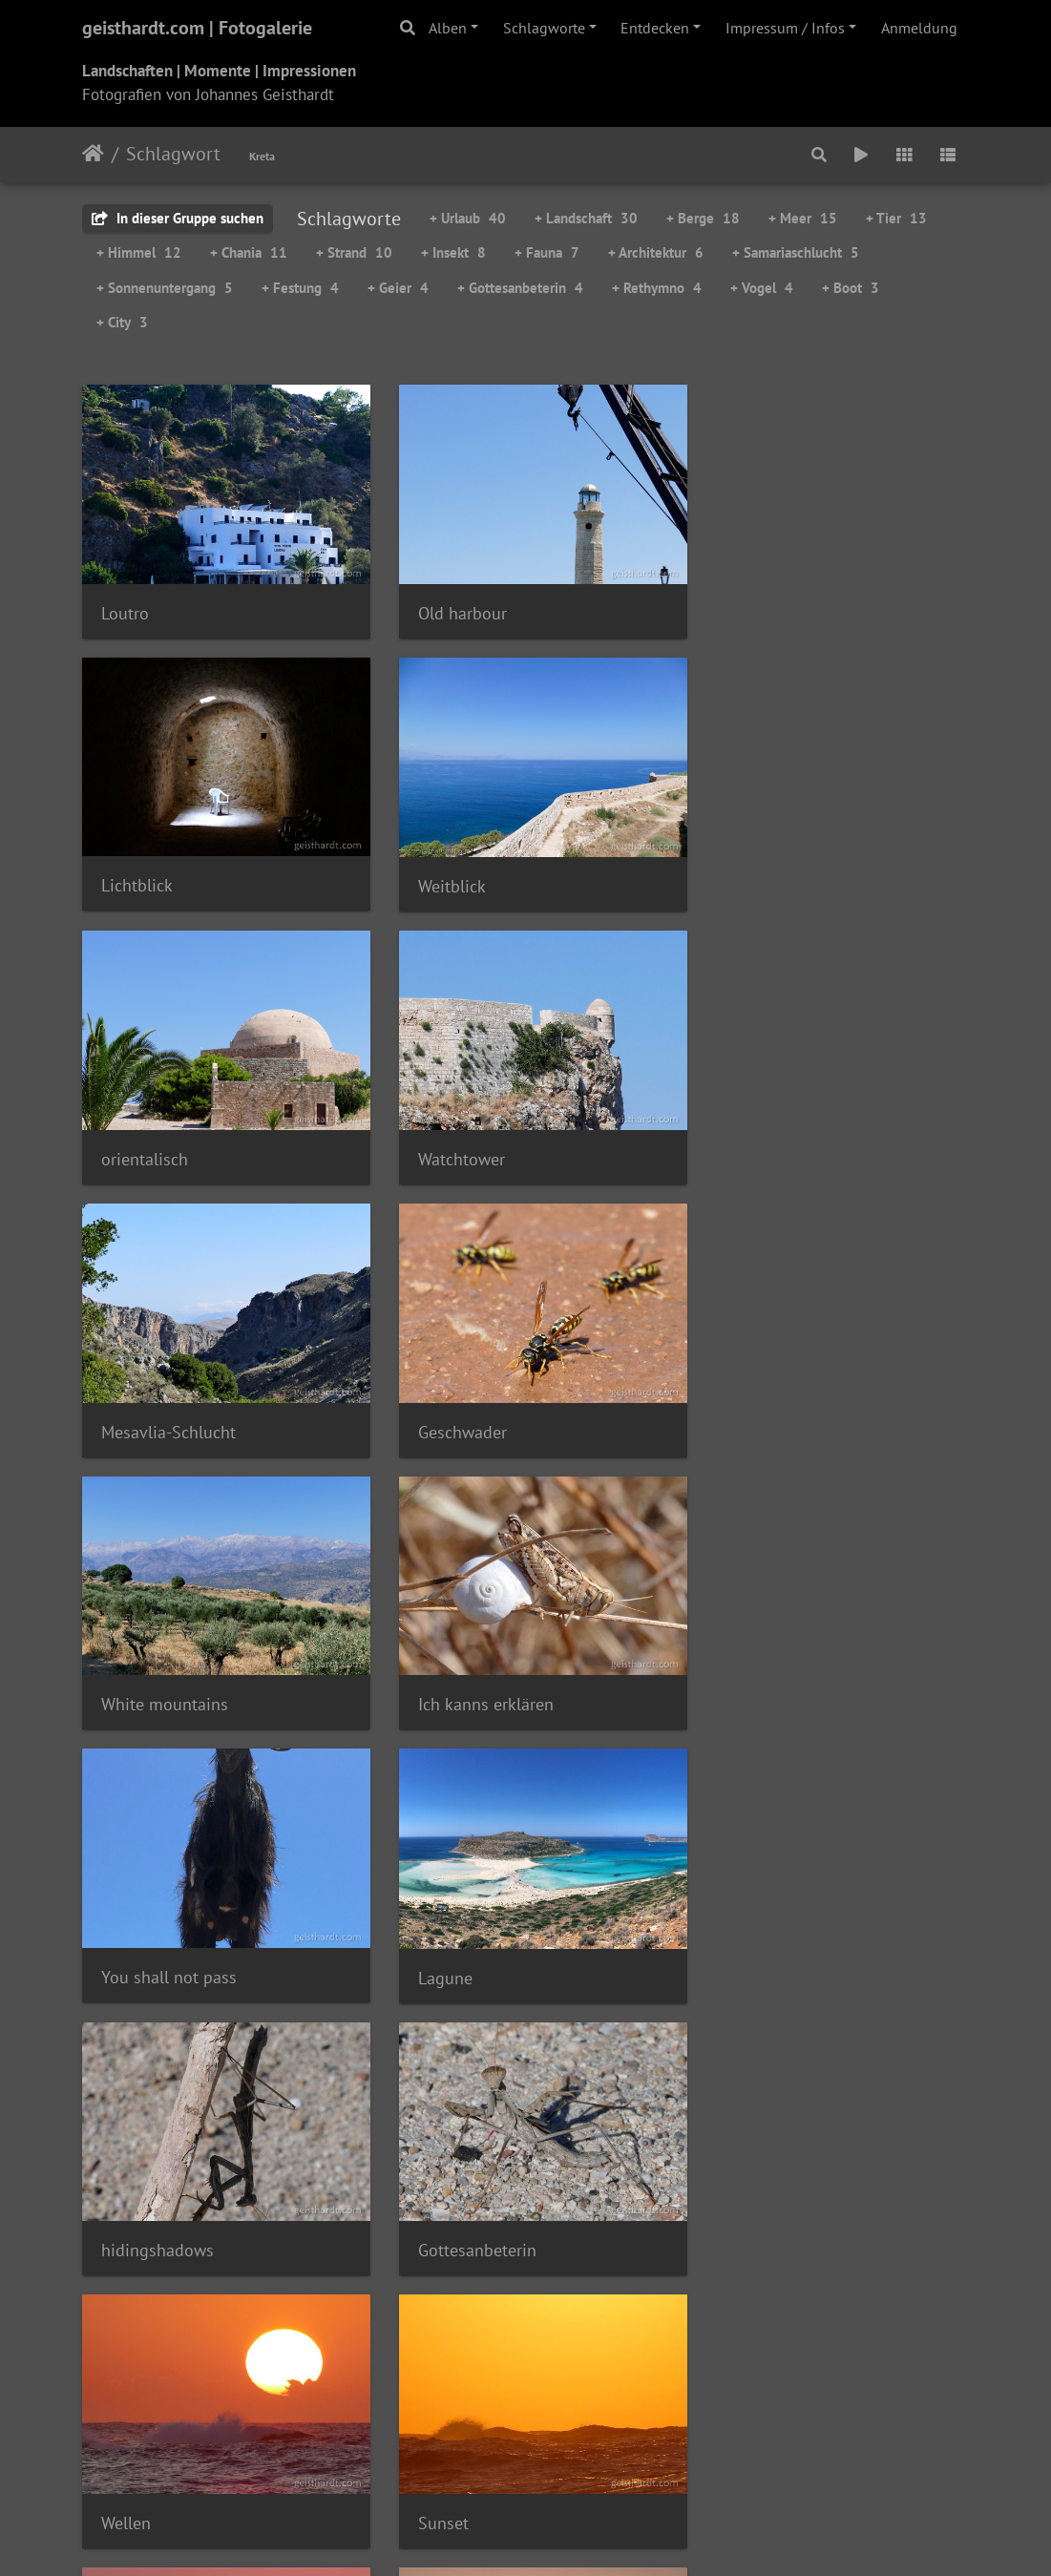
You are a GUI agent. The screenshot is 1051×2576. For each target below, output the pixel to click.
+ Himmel (138, 252)
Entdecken (654, 27)
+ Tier (896, 218)
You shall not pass (473, 1400)
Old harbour (450, 605)
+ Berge (703, 218)
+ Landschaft (586, 218)
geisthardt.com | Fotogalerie (197, 27)
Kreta (262, 156)
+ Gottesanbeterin (520, 288)
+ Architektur (656, 252)
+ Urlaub (468, 218)
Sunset (126, 1929)
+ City (122, 322)
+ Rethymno (657, 288)
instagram (467, 2443)
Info (566, 2420)
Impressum (413, 2420)
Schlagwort (173, 153)
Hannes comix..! (587, 2443)
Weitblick (135, 870)
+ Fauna (547, 252)
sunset (430, 1930)
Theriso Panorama (472, 2196)
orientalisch (449, 869)
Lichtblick (747, 605)
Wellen (736, 1665)
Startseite (93, 153)
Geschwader (450, 1135)
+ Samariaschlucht (795, 252)
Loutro (125, 605)
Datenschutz (501, 2420)
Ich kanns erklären (169, 1400)
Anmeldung (919, 27)
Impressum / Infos (785, 27)
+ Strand (354, 252)
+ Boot (850, 288)
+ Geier (398, 288)
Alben (448, 27)
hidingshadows (157, 1665)
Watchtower (754, 869)
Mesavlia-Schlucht (168, 1135)
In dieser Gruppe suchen (177, 218)
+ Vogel (761, 288)
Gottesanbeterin (465, 1665)
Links (608, 2420)
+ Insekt (453, 252)
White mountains (774, 1135)
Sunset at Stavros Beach (801, 1930)
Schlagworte (544, 27)
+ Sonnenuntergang (164, 288)
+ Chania (248, 252)
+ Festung (300, 288)
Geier (120, 2195)
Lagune (738, 1401)
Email (655, 2420)
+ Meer (802, 218)
